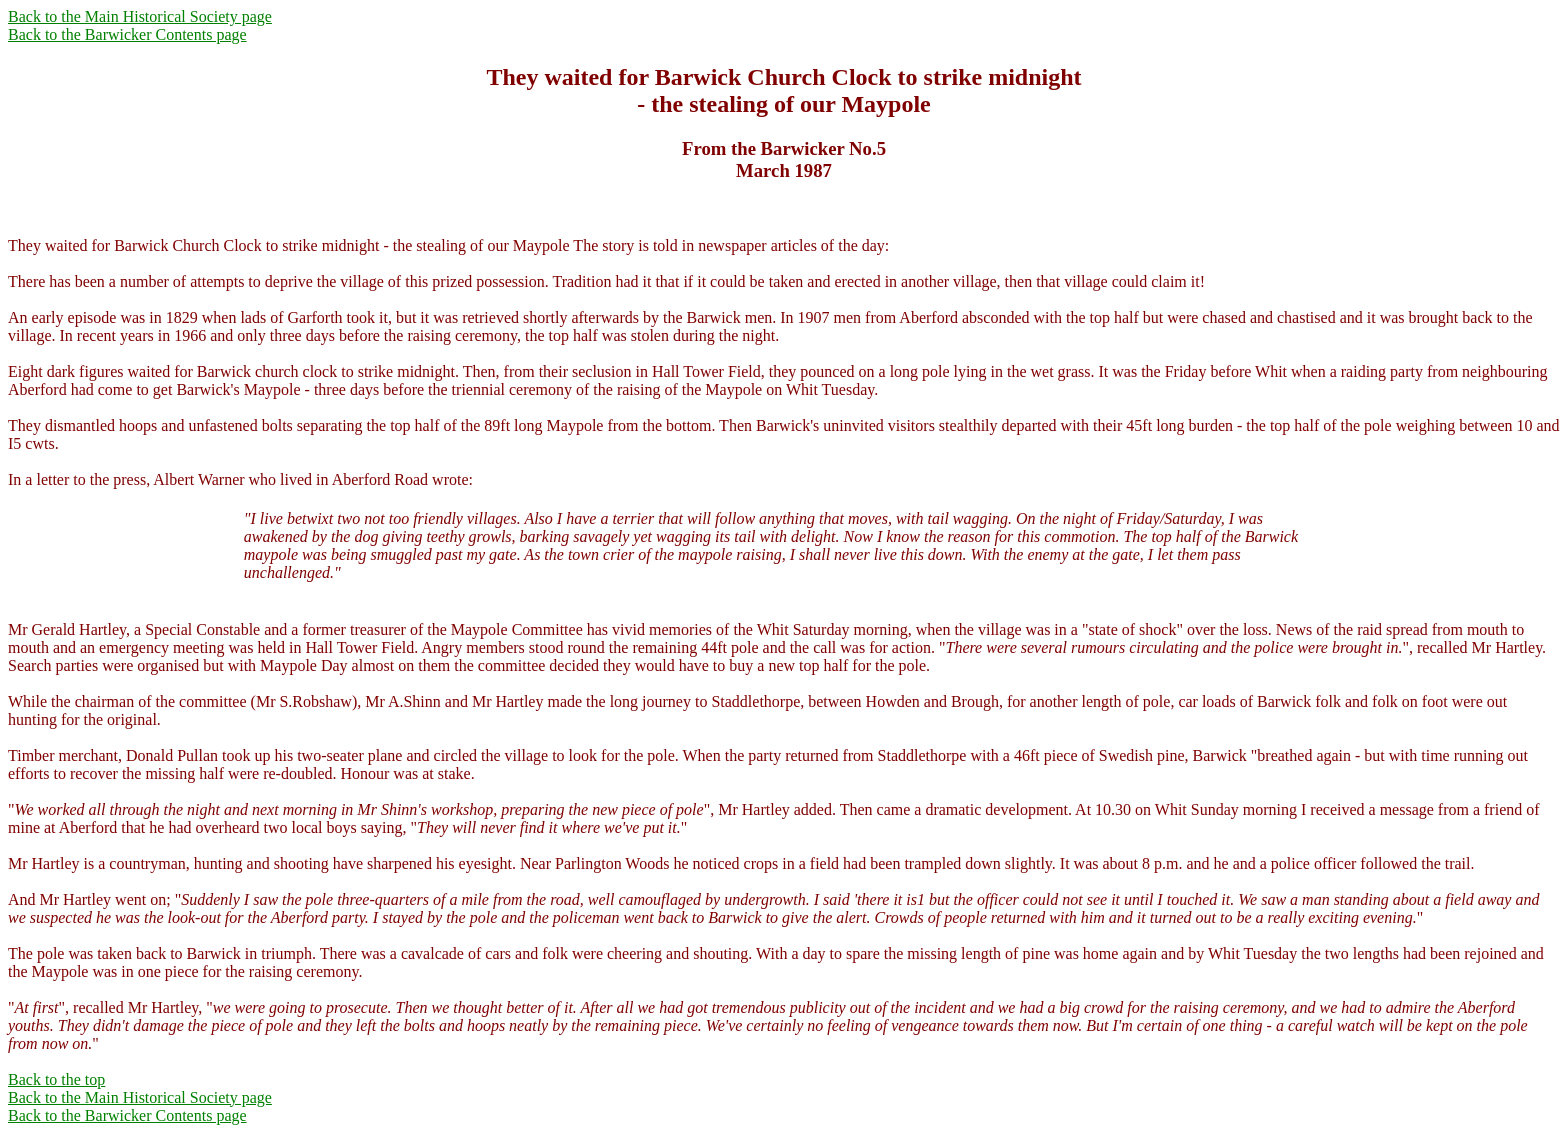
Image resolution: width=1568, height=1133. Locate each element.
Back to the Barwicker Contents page (127, 34)
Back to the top (56, 1079)
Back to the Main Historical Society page (140, 16)
